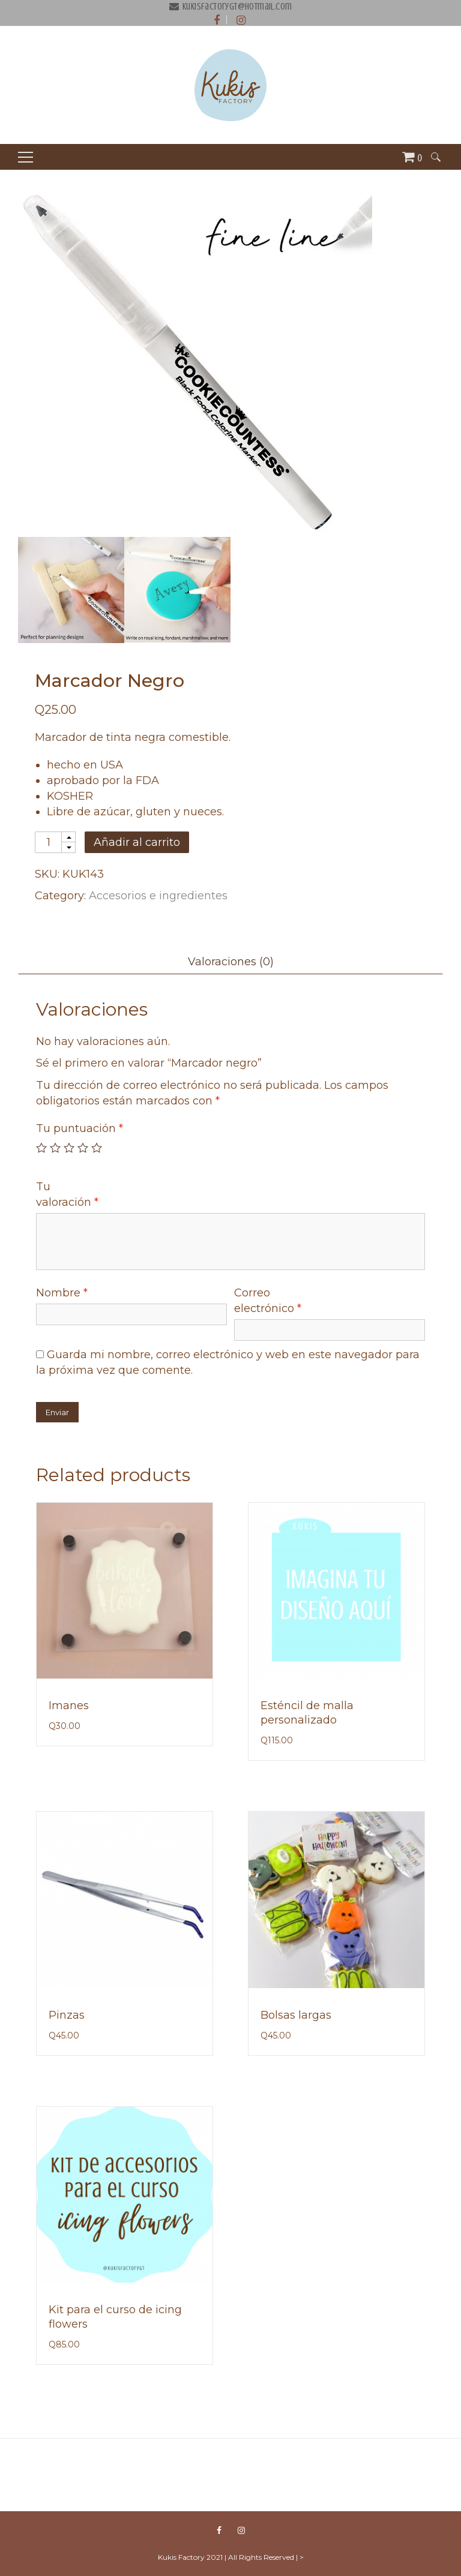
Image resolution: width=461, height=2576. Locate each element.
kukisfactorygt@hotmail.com (237, 6)
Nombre (62, 1292)
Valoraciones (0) (231, 961)
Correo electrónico (267, 1300)
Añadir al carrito (137, 842)
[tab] (230, 961)
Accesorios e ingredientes (158, 895)
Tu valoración (67, 1194)
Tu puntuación (79, 1128)
